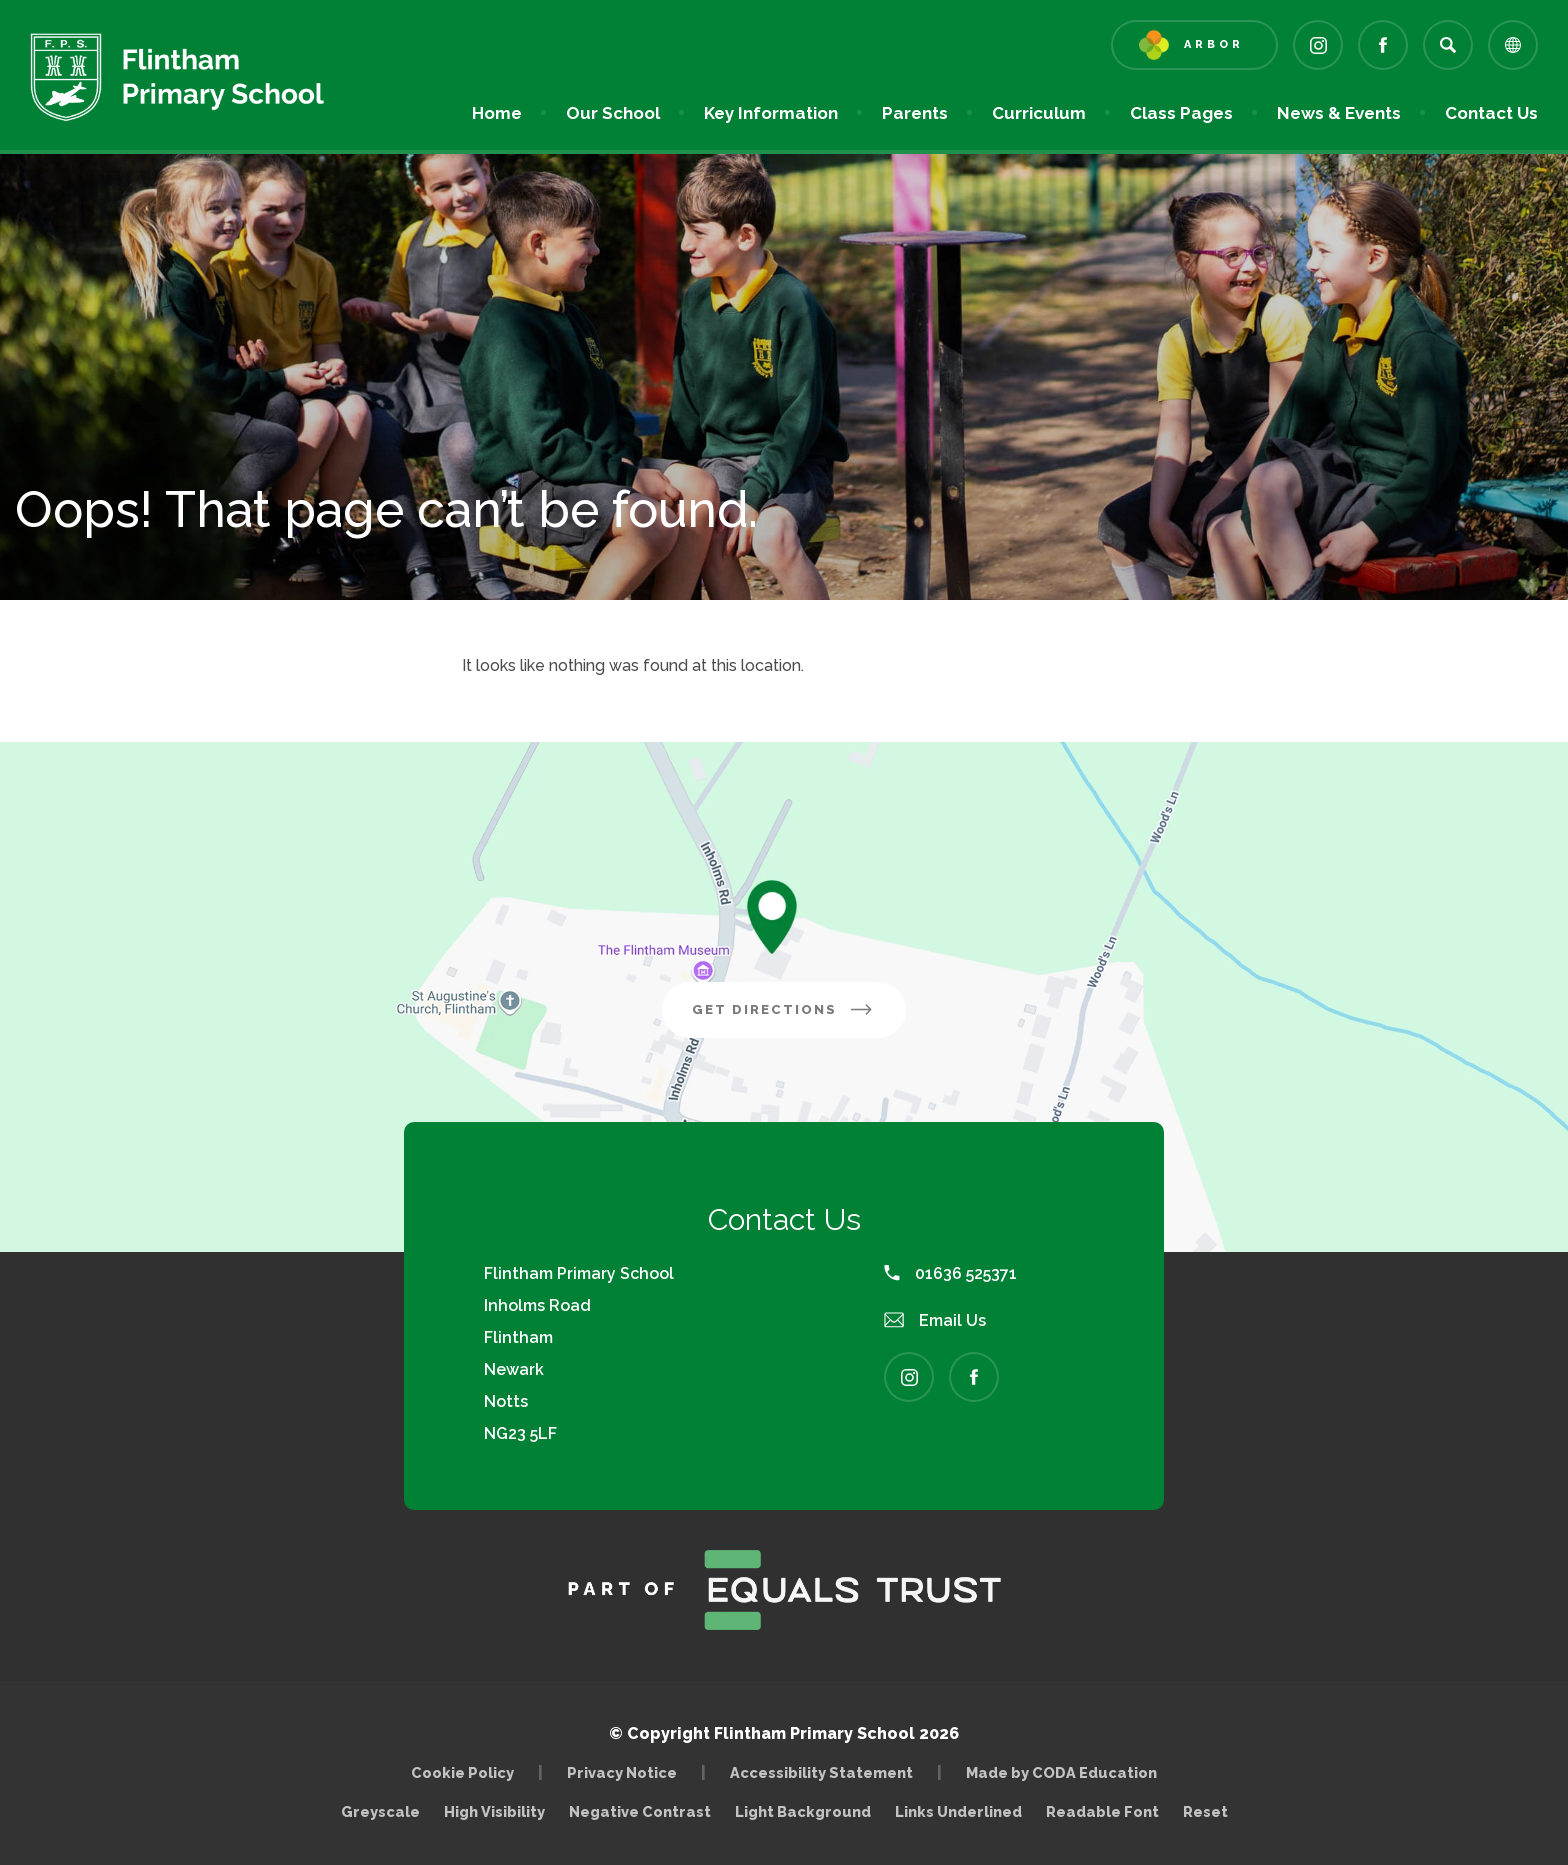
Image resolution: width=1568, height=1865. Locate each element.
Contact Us (1491, 113)
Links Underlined (958, 1811)
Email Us (935, 1320)
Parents (915, 113)
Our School (613, 113)
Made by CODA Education (1066, 1772)
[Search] (1448, 45)
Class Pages (1181, 113)
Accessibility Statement (821, 1772)
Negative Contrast (640, 1811)
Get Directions (799, 1017)
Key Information (771, 113)
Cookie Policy (462, 1772)
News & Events (1339, 113)
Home (497, 113)
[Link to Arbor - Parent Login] (1194, 45)
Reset (1205, 1811)
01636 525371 (950, 1273)
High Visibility (494, 1811)
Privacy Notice (622, 1772)
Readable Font (1102, 1811)
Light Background (803, 1811)
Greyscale (380, 1811)
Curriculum (1039, 113)
